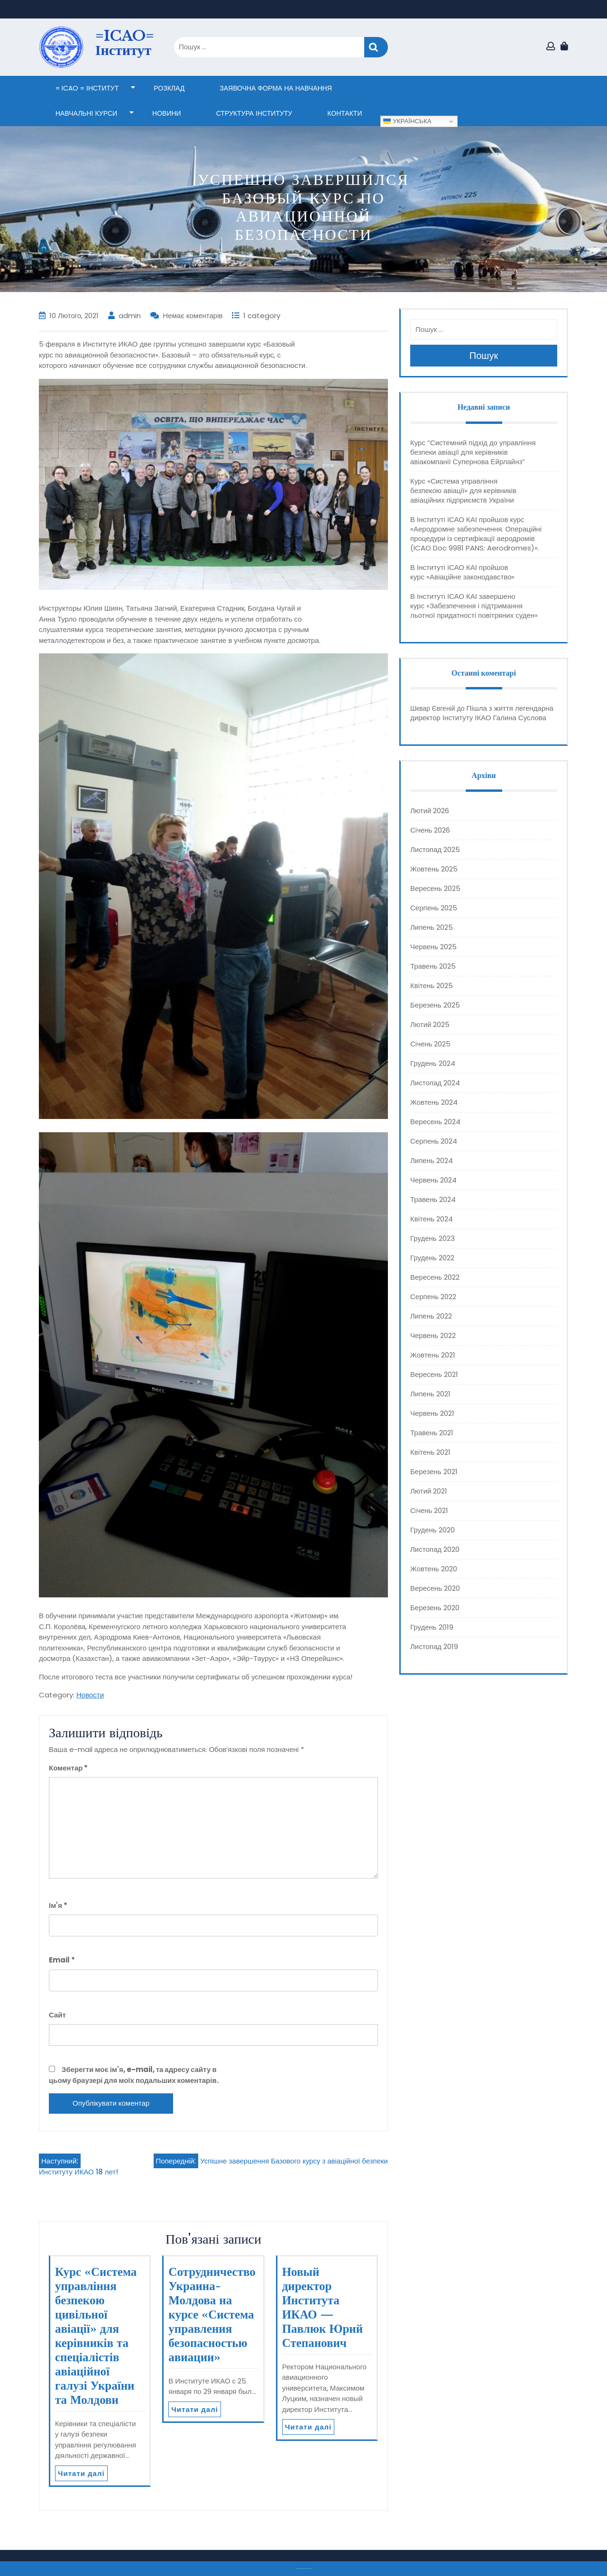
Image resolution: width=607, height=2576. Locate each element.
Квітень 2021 (430, 1452)
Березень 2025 (435, 1005)
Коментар (68, 1768)
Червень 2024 (433, 1180)
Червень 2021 (432, 1413)
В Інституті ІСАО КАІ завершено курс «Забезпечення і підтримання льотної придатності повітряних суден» (474, 605)
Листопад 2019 (434, 1646)
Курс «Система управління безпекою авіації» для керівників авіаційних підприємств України (463, 490)
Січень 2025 (430, 1044)
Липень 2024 (431, 1160)
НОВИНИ (166, 113)
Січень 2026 (430, 830)
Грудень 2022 (432, 1258)
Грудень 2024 (432, 1063)
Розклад (169, 88)
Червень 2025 (433, 947)
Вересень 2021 (434, 1374)
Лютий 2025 (430, 1024)
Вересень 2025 (435, 888)
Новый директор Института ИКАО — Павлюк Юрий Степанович (322, 2307)
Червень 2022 (433, 1335)
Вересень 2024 (435, 1122)
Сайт (57, 2015)
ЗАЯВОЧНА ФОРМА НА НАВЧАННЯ (275, 88)
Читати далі (81, 2473)
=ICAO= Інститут (124, 43)
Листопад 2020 (435, 1549)
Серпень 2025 (433, 908)
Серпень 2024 (433, 1141)
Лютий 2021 (428, 1491)
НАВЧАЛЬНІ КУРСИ (86, 113)
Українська (407, 121)
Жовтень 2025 (434, 869)
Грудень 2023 (432, 1238)
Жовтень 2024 (434, 1102)
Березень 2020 (435, 1608)
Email (62, 1960)
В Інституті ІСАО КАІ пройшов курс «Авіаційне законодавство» (462, 572)
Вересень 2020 (435, 1588)
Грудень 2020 (432, 1530)
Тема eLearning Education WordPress (300, 2568)
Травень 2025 (433, 966)
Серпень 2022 (433, 1297)
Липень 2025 (431, 927)
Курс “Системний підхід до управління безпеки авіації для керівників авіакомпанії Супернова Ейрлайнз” (473, 452)
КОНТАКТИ (344, 113)
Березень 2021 (434, 1471)
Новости (90, 1695)
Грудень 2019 (431, 1627)
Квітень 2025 (431, 985)
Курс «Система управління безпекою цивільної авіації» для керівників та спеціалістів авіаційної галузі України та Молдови (96, 2335)
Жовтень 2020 (433, 1569)
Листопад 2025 (435, 849)
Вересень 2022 (435, 1277)
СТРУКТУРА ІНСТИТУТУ (254, 113)
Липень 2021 (430, 1394)
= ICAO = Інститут (87, 88)
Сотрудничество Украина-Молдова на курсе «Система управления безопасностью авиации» (211, 2314)
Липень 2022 (431, 1316)
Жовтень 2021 (432, 1355)
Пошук (376, 47)
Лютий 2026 (429, 811)
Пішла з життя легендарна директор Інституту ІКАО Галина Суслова (481, 713)
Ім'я (58, 1905)
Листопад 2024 (435, 1083)
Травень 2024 (433, 1199)
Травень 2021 (431, 1433)
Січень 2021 (429, 1510)
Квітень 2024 (431, 1219)
